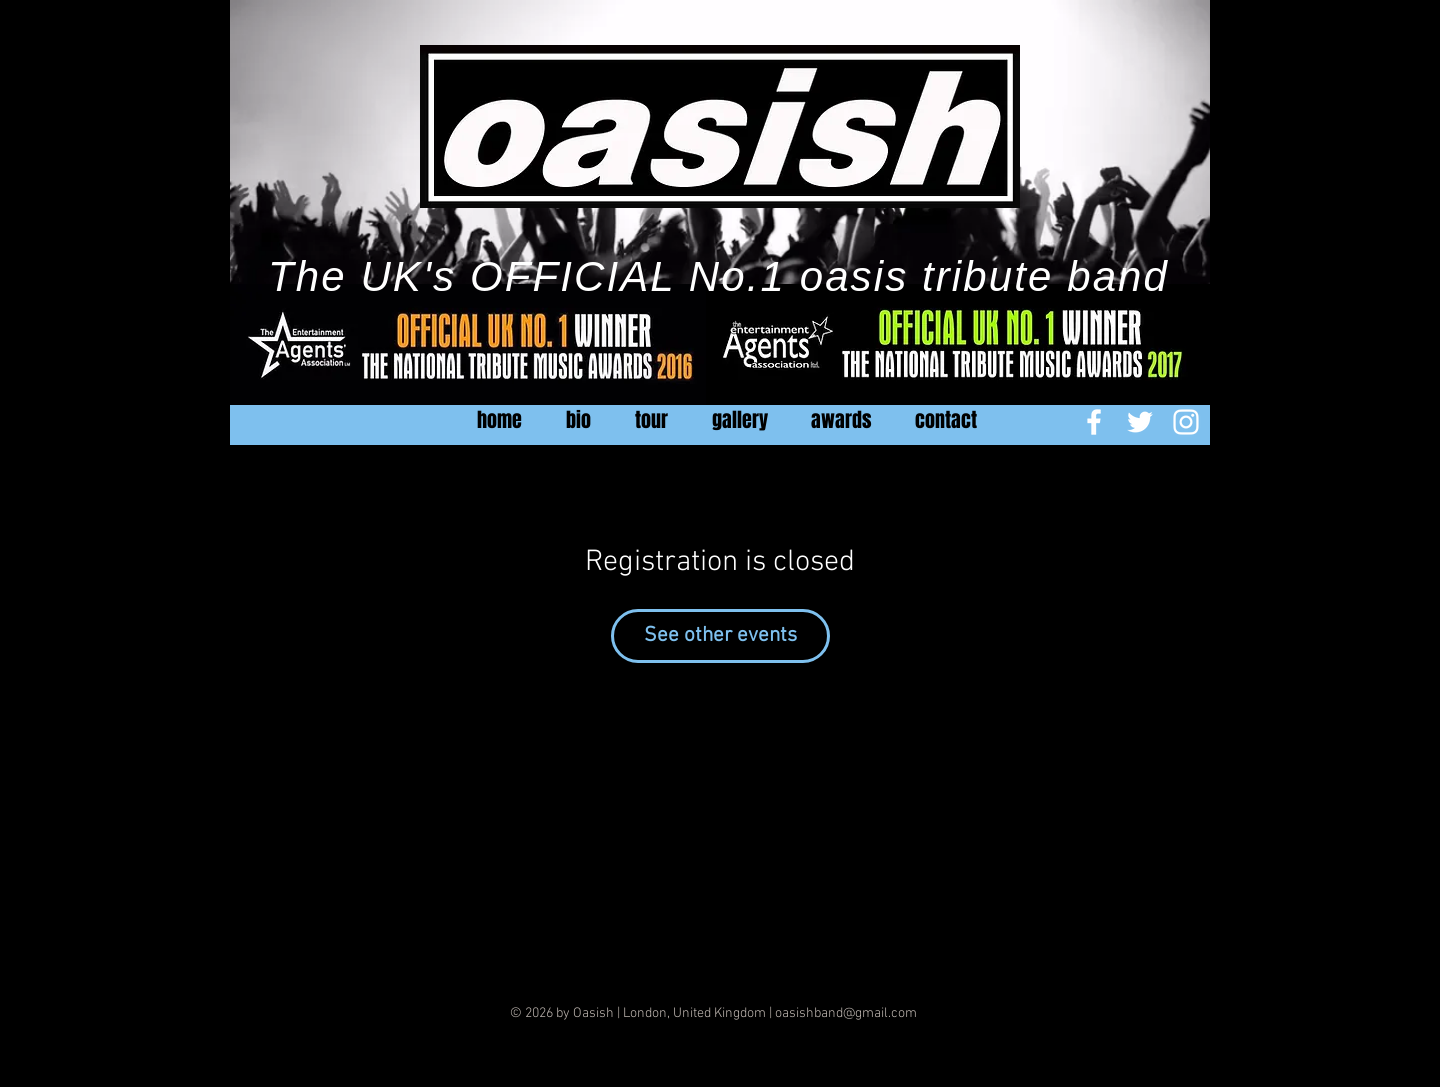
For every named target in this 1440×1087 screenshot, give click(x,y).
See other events (720, 635)
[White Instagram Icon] (1186, 422)
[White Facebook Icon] (1094, 422)
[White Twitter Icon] (1140, 422)
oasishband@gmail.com (846, 1013)
